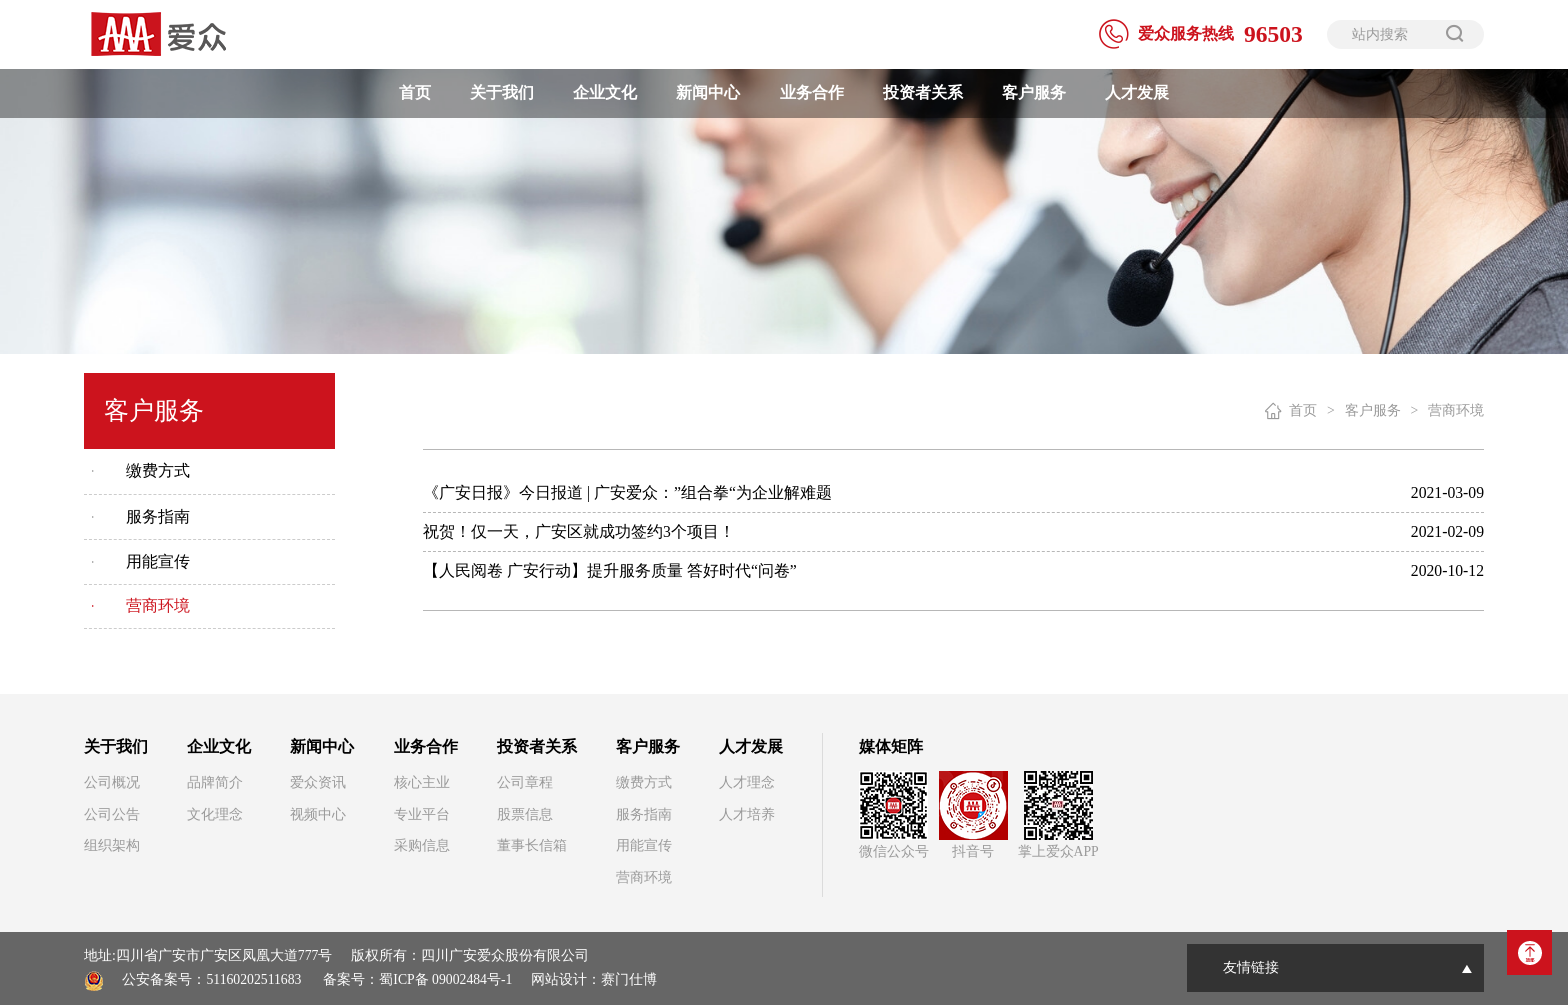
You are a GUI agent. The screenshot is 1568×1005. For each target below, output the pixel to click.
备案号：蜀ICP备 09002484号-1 (417, 979)
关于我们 (502, 92)
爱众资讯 (318, 782)
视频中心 (318, 814)
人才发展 (1137, 92)
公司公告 (112, 814)
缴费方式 (158, 470)
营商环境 (158, 605)
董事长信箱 (532, 845)
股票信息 (525, 814)
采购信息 (422, 845)
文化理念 (215, 814)
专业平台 (422, 814)
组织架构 (112, 845)
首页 (415, 92)
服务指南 (158, 516)
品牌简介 (215, 782)
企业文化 (605, 92)
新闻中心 (708, 92)
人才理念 (747, 782)
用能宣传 (158, 561)
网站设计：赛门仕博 (594, 979)
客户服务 (1034, 92)
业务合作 (812, 92)
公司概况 (112, 782)
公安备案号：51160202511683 (211, 979)
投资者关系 (923, 92)
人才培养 (747, 814)
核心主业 (422, 782)
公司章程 (525, 782)
